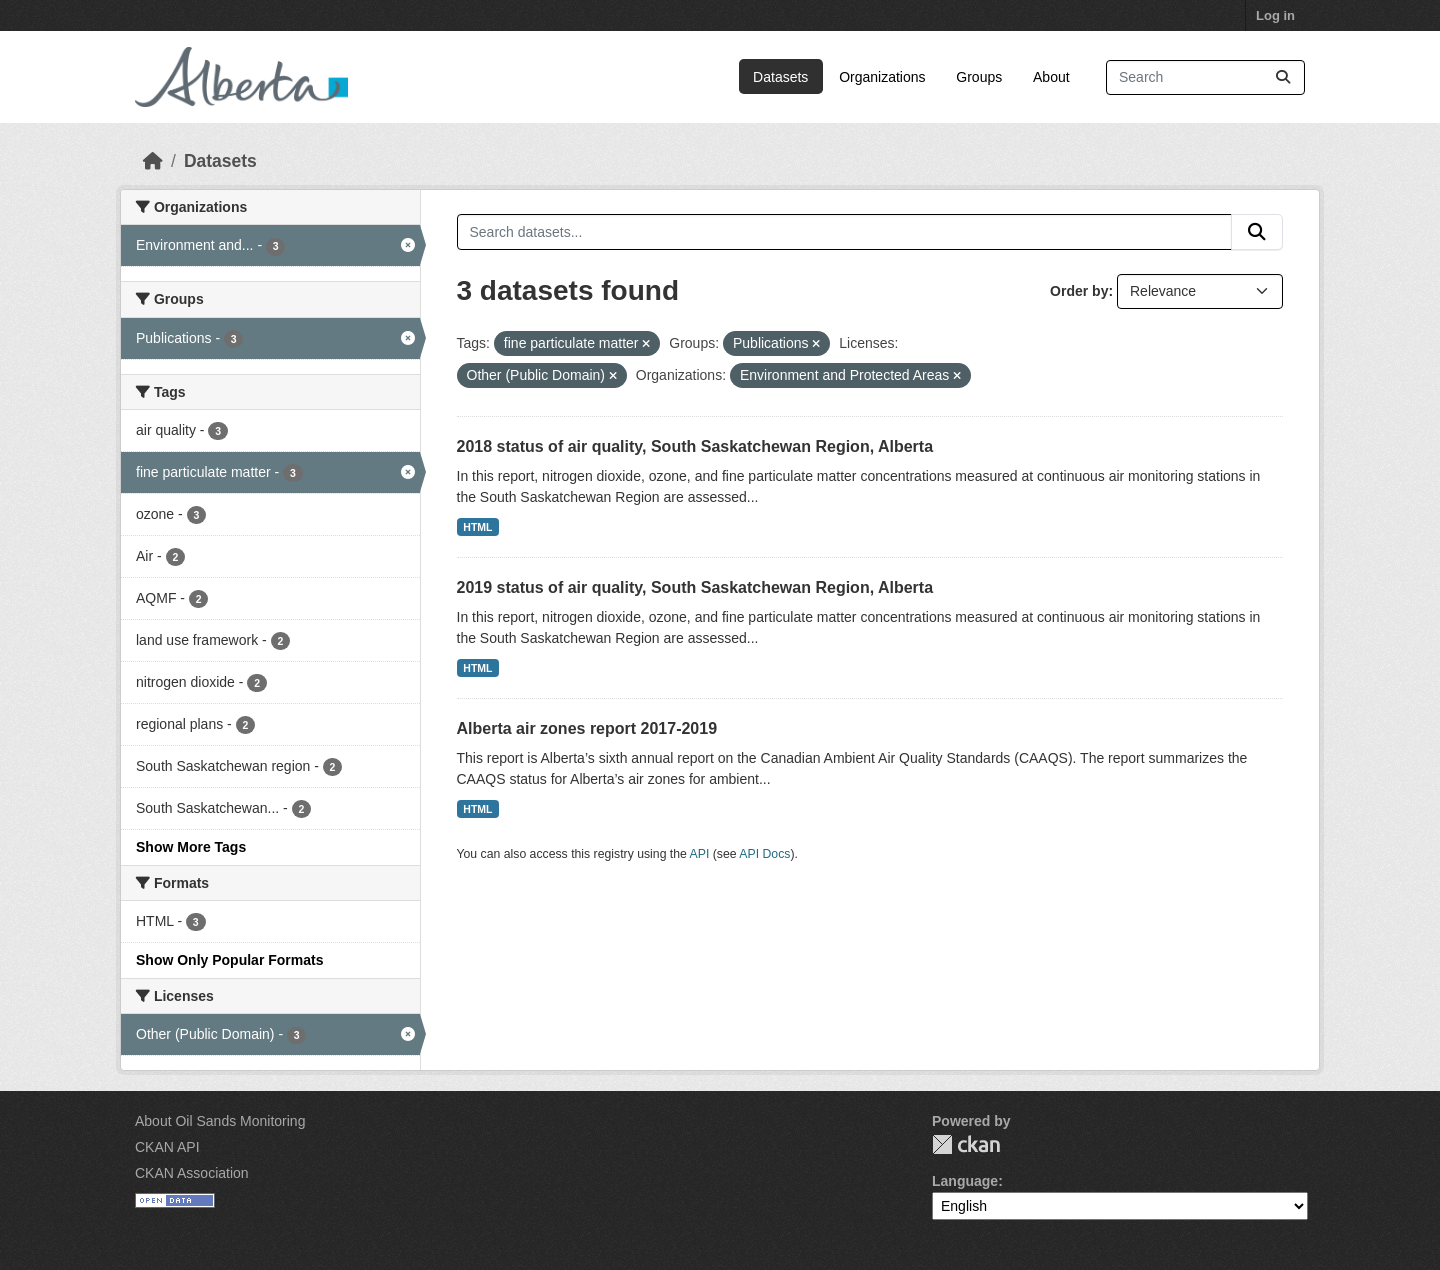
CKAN (966, 1144)
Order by (1079, 291)
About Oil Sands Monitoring (220, 1121)
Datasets (780, 77)
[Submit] (1283, 77)
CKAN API (167, 1147)
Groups (979, 77)
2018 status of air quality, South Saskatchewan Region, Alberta (695, 446)
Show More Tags (191, 847)
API (700, 854)
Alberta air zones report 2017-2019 (587, 728)
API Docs (764, 854)
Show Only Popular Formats (229, 960)
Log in (1275, 15)
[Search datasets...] (1205, 77)
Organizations (882, 77)
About (1051, 77)
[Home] (153, 161)
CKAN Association (192, 1173)
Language (965, 1181)
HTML (477, 527)
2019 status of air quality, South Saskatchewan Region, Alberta (695, 587)
